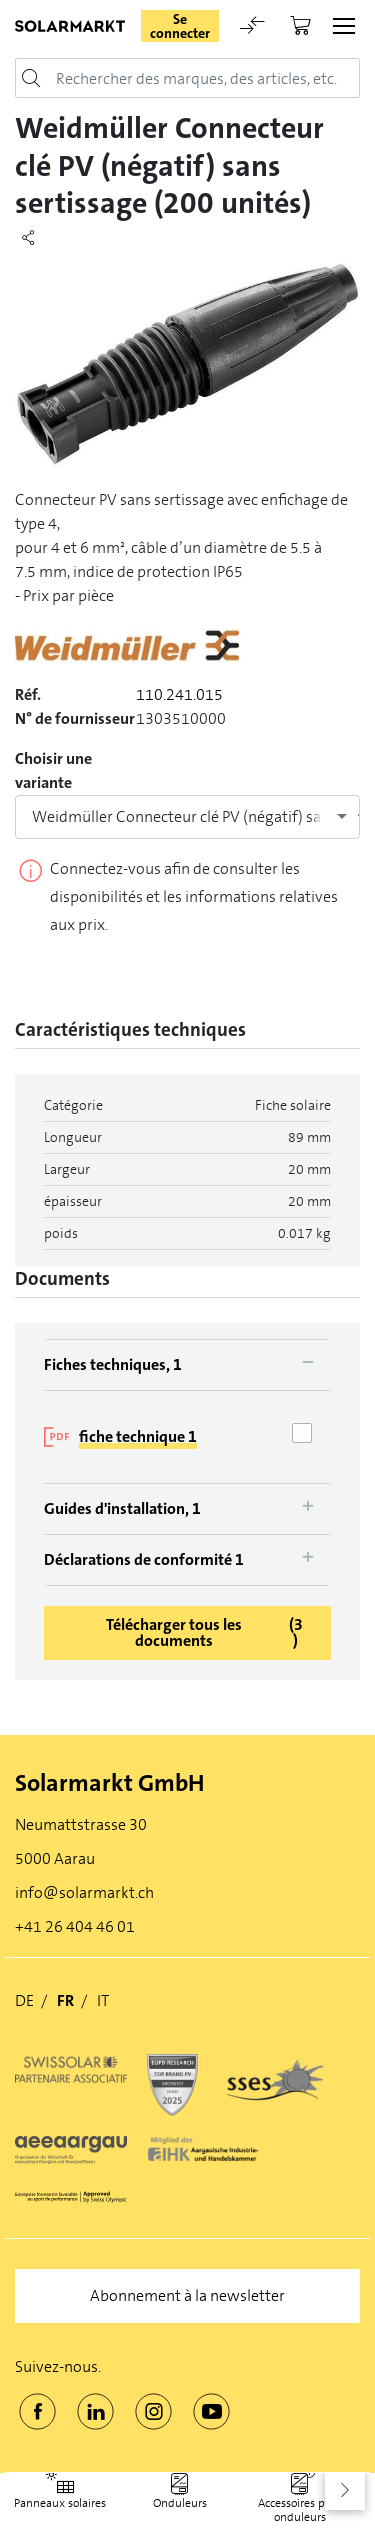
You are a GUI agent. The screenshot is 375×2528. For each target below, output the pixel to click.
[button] (345, 2490)
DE (24, 2000)
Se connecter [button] (180, 26)
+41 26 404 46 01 (75, 1926)
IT (103, 2000)
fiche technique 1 (138, 1436)
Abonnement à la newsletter (187, 2295)
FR (65, 2000)
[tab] (187, 1364)
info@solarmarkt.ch (84, 1892)
